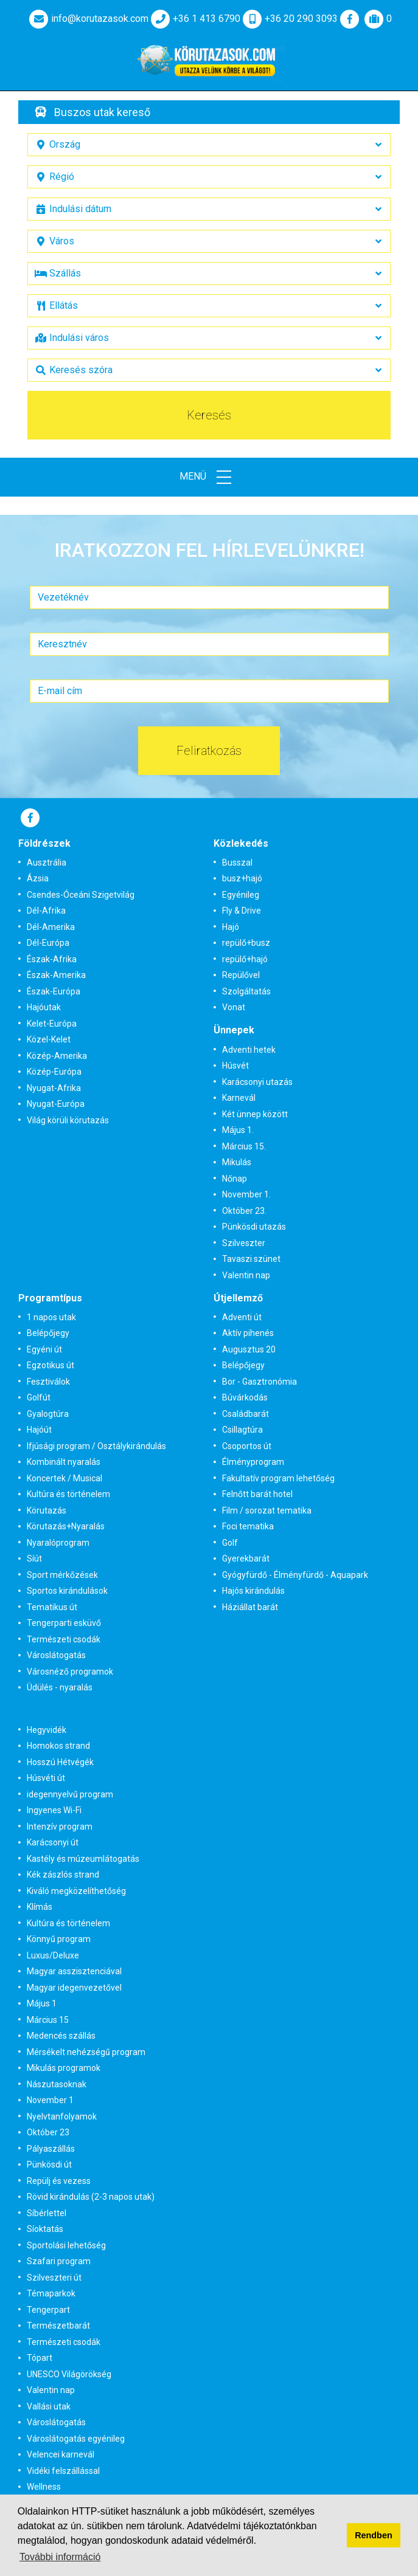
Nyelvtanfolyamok (62, 2116)
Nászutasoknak (56, 2084)
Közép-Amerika (57, 1056)
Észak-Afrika (52, 959)
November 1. (246, 1194)
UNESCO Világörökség (69, 2374)
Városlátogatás (56, 1655)
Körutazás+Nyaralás (66, 1526)
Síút (34, 1558)
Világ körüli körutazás (68, 1120)
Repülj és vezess (59, 2181)
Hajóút (39, 1429)
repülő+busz (246, 943)
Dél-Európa (48, 943)
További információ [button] (59, 2557)
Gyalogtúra (48, 1414)
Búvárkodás (245, 1397)
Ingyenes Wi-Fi (54, 1810)
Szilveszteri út (54, 2277)
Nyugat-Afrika (54, 1088)
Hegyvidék (46, 1730)
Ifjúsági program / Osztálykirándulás (96, 1446)
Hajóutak (44, 1007)
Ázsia (38, 878)
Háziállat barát (250, 1607)
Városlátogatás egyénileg (76, 2438)
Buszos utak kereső (102, 112)
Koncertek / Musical (64, 1478)
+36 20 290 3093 (289, 19)
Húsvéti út (46, 1778)
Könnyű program (59, 1939)
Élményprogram (253, 1462)
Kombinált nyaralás (63, 1462)
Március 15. (244, 1146)
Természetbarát (58, 2325)
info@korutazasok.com (87, 19)
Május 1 (42, 2003)
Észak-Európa (53, 991)
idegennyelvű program (70, 1794)
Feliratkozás (209, 750)
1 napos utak (51, 1317)
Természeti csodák (63, 1639)
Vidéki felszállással (63, 2471)
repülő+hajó (245, 959)
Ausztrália (46, 862)
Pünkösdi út (49, 2164)
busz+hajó (242, 878)
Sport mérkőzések (62, 1575)
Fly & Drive (241, 910)
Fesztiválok (48, 1381)
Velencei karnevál (60, 2454)
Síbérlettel (46, 2213)
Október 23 (48, 2132)
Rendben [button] (373, 2535)
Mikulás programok (63, 2068)
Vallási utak (49, 2406)
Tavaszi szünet (251, 1259)
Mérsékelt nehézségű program (86, 2052)
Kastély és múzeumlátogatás (83, 1859)
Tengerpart (48, 2310)
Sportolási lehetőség (66, 2245)
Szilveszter (243, 1243)
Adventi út (242, 1317)
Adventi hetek (249, 1050)
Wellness (44, 2487)
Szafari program (59, 2261)
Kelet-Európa (52, 1023)
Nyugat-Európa (56, 1104)
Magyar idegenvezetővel (74, 1987)
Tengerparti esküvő (64, 1623)
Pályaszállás (51, 2149)
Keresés (209, 415)
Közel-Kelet (49, 1039)
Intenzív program (59, 1826)
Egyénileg (240, 895)
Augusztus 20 (249, 1349)
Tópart (39, 2358)
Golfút (39, 1397)
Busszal (237, 862)
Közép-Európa (54, 1071)
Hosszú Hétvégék (60, 1762)
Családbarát (245, 1414)
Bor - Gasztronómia (259, 1381)
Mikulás (236, 1162)
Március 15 (48, 2020)
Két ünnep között (255, 1114)
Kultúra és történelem (68, 1494)
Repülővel (241, 975)
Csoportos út (246, 1446)
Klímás (39, 1907)
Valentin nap (246, 1275)
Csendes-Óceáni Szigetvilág (80, 895)
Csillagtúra (242, 1429)
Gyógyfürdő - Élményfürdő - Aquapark (295, 1575)
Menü (209, 477)
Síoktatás (45, 2229)
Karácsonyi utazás (257, 1082)
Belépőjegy (48, 1333)
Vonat (233, 1007)
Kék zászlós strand (63, 1874)
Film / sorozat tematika (267, 1510)
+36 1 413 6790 (194, 19)
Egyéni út (44, 1349)
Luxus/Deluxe (53, 1955)
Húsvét (235, 1065)
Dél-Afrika (46, 910)
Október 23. (244, 1211)
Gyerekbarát (246, 1558)
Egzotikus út (50, 1365)
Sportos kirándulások (67, 1591)
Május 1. (238, 1130)
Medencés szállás (61, 2035)
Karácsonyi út (52, 1842)
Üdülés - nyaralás (59, 1687)
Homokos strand (58, 1746)
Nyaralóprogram (58, 1543)
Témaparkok (51, 2293)
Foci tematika (248, 1526)
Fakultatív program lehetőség (278, 1478)
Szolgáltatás (246, 991)
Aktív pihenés (248, 1333)
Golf (230, 1543)
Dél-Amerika (51, 927)
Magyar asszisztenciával (74, 1971)
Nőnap (234, 1178)
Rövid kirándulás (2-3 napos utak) (91, 2197)
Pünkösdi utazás (254, 1226)
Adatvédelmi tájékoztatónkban (251, 2526)
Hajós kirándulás (253, 1591)
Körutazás (46, 1510)
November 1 (50, 2100)
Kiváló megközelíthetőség (76, 1891)
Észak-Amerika (56, 975)
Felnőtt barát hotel (257, 1494)
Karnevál (239, 1098)
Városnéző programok (70, 1671)
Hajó (230, 927)
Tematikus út (52, 1607)
